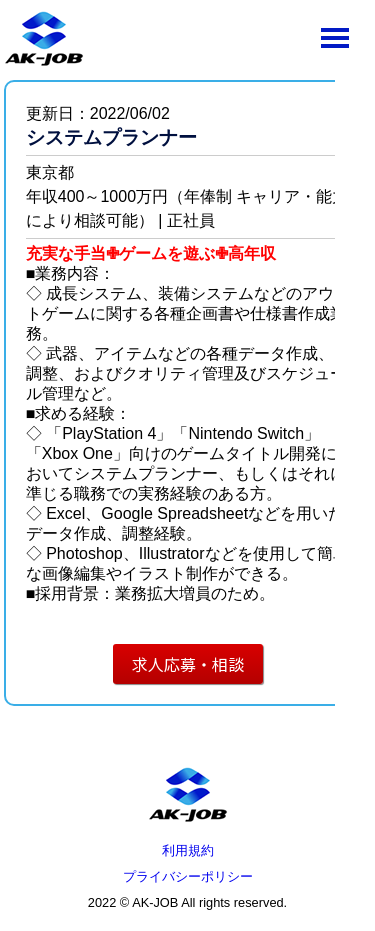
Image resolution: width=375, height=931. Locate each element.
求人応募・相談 (188, 664)
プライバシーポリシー (188, 876)
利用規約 (188, 850)
